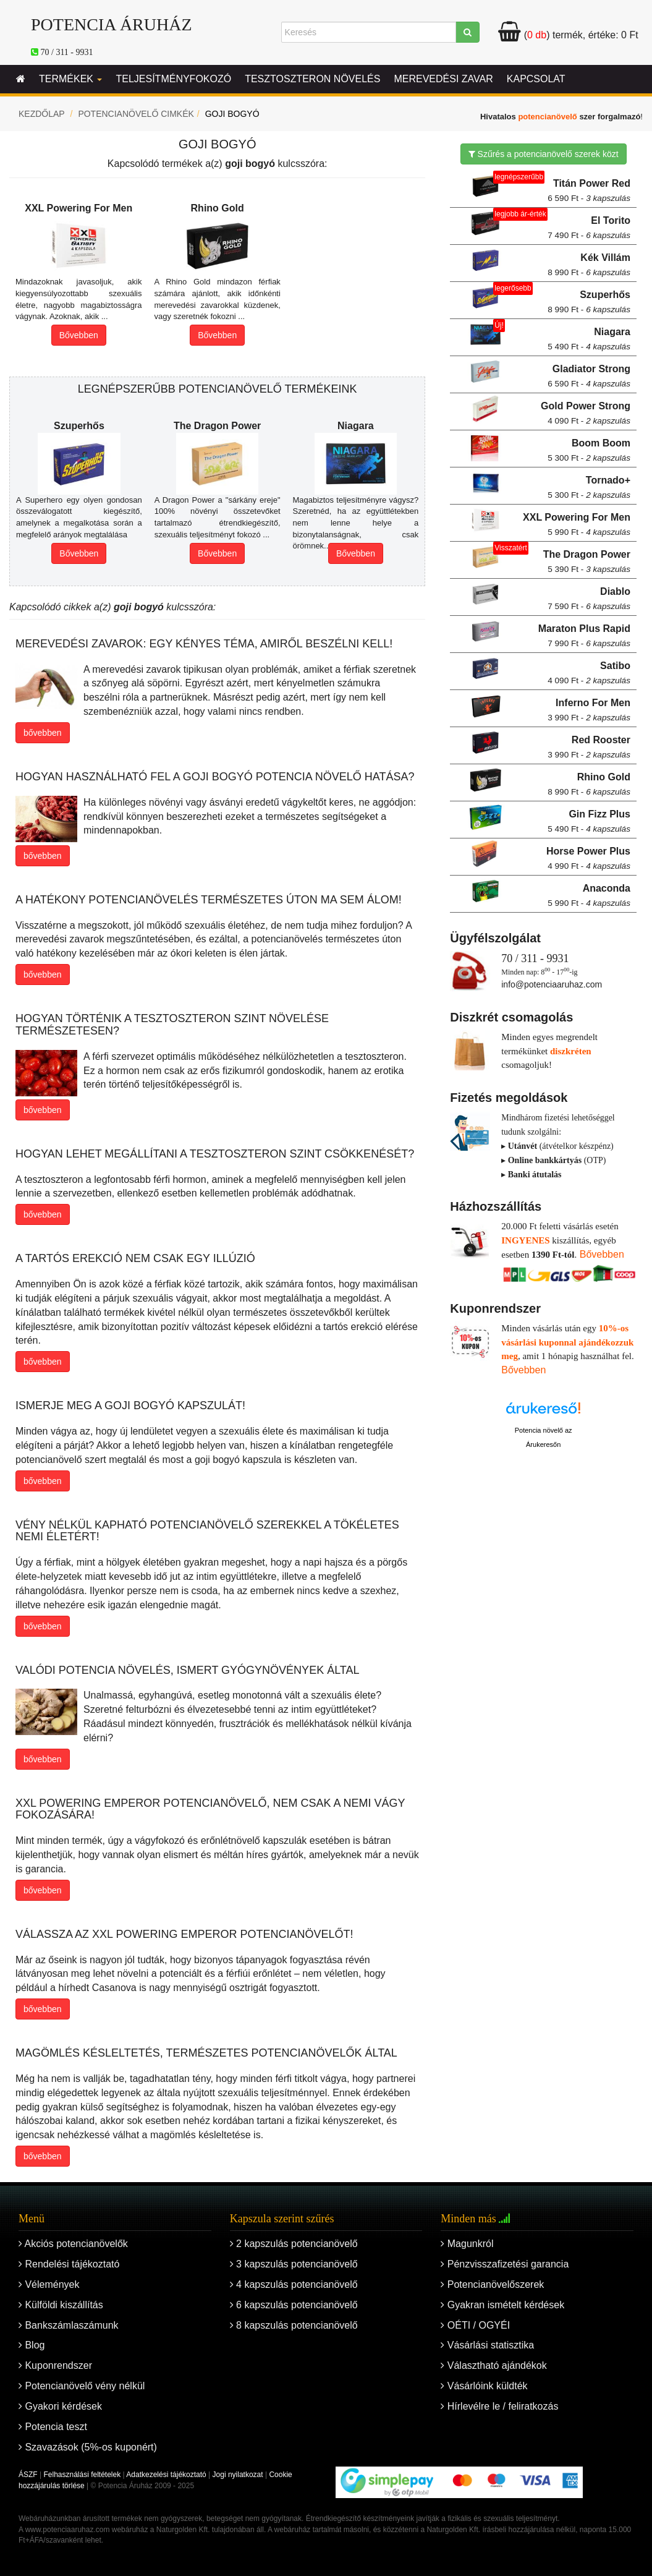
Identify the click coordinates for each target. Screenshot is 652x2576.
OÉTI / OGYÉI (475, 2325)
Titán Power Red (589, 190)
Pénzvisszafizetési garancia (505, 2264)
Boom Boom (589, 450)
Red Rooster (589, 747)
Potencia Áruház (111, 24)
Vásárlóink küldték (484, 2386)
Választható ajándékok (493, 2365)
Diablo (589, 598)
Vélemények (49, 2284)
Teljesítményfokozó (173, 79)
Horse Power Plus (588, 858)
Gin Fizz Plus (589, 821)
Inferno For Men (589, 709)
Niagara (589, 338)
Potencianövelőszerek (492, 2284)
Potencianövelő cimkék (135, 114)
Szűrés (543, 154)
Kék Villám (589, 264)
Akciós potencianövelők (73, 2243)
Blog (31, 2345)
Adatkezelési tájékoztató (166, 2474)
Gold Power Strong (585, 413)
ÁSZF (28, 2474)
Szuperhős (589, 301)
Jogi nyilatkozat (238, 2474)
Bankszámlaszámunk (69, 2325)
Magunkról (467, 2243)
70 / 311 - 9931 (67, 52)
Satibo (589, 672)
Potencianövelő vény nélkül (82, 2386)
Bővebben (78, 335)
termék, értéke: (568, 35)
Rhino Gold (589, 784)
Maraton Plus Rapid (584, 635)
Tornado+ (589, 487)
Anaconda (589, 895)
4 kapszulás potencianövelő (294, 2284)
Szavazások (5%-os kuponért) (88, 2447)
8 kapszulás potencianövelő (294, 2325)
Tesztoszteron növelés (312, 79)
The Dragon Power (586, 561)
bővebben (42, 733)
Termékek (70, 79)
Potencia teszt (53, 2426)
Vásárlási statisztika (487, 2345)
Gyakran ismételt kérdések (502, 2305)
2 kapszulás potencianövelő (294, 2243)
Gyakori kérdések (60, 2406)
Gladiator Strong (589, 376)
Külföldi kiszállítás (61, 2305)
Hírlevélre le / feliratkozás (499, 2406)
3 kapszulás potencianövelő (294, 2264)
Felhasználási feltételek (82, 2474)
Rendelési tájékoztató (69, 2264)
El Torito (589, 227)
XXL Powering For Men (576, 524)
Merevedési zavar (443, 79)
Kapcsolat (536, 79)
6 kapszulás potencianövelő (294, 2305)
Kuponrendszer (55, 2365)
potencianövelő (547, 116)
